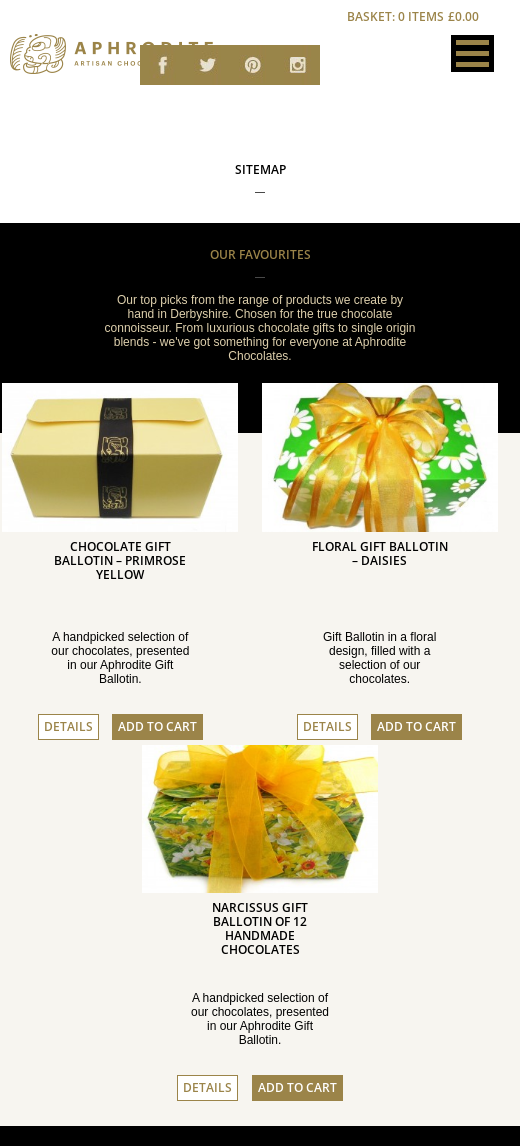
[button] (472, 53)
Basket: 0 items (413, 17)
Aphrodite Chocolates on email (297, 67)
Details (68, 727)
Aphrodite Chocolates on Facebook (162, 67)
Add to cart (157, 727)
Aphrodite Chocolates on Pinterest (252, 67)
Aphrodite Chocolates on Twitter (207, 67)
